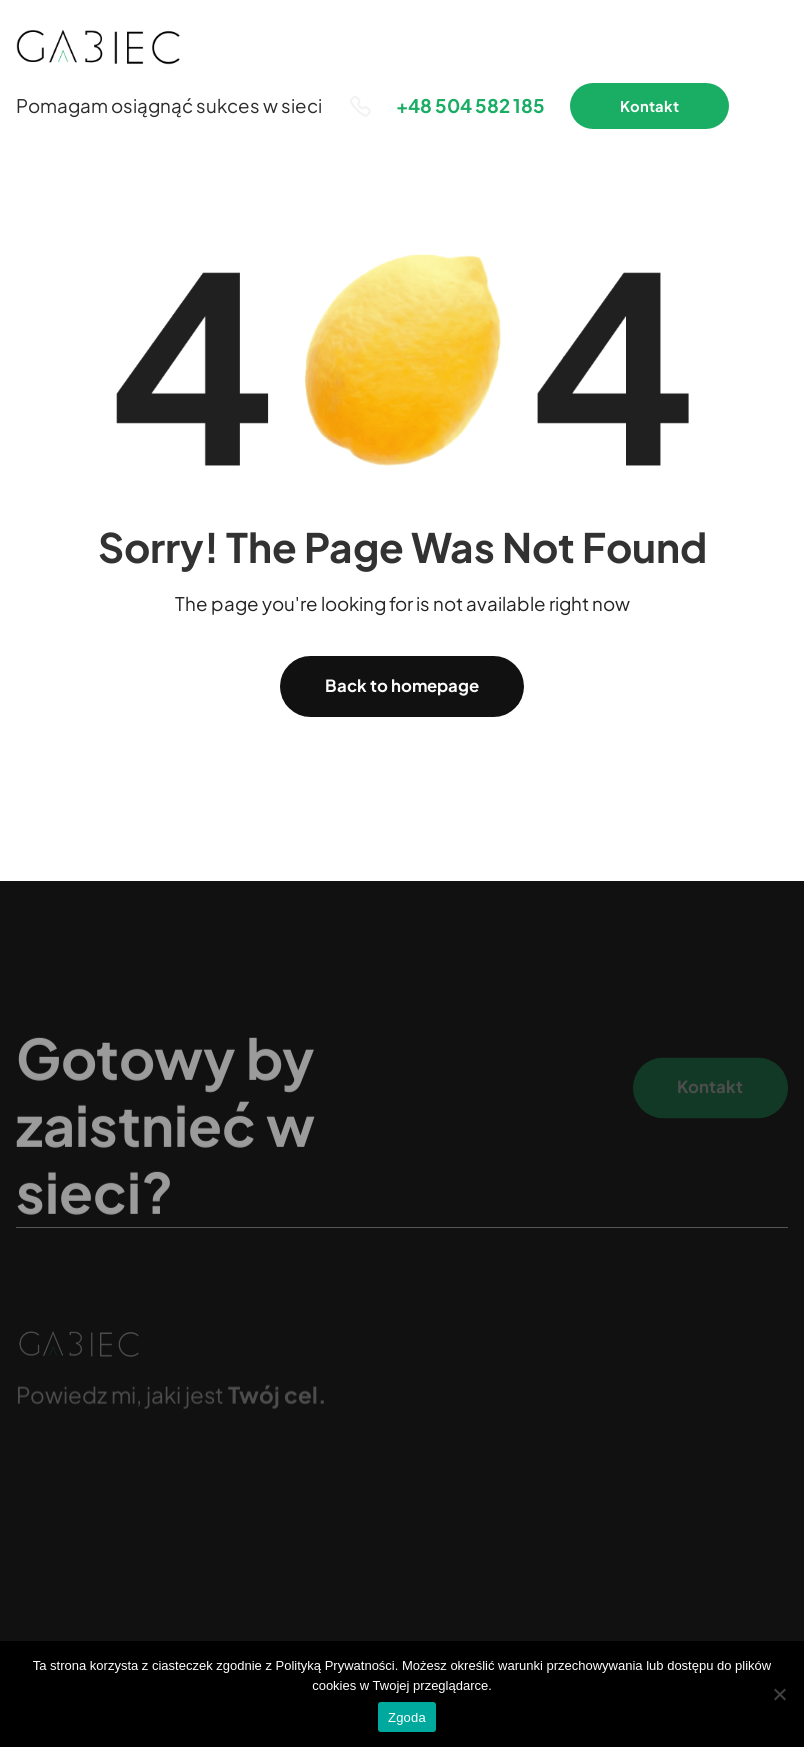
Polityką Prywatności (335, 1665)
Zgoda (407, 1717)
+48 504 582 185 (470, 105)
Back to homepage (402, 685)
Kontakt (649, 106)
